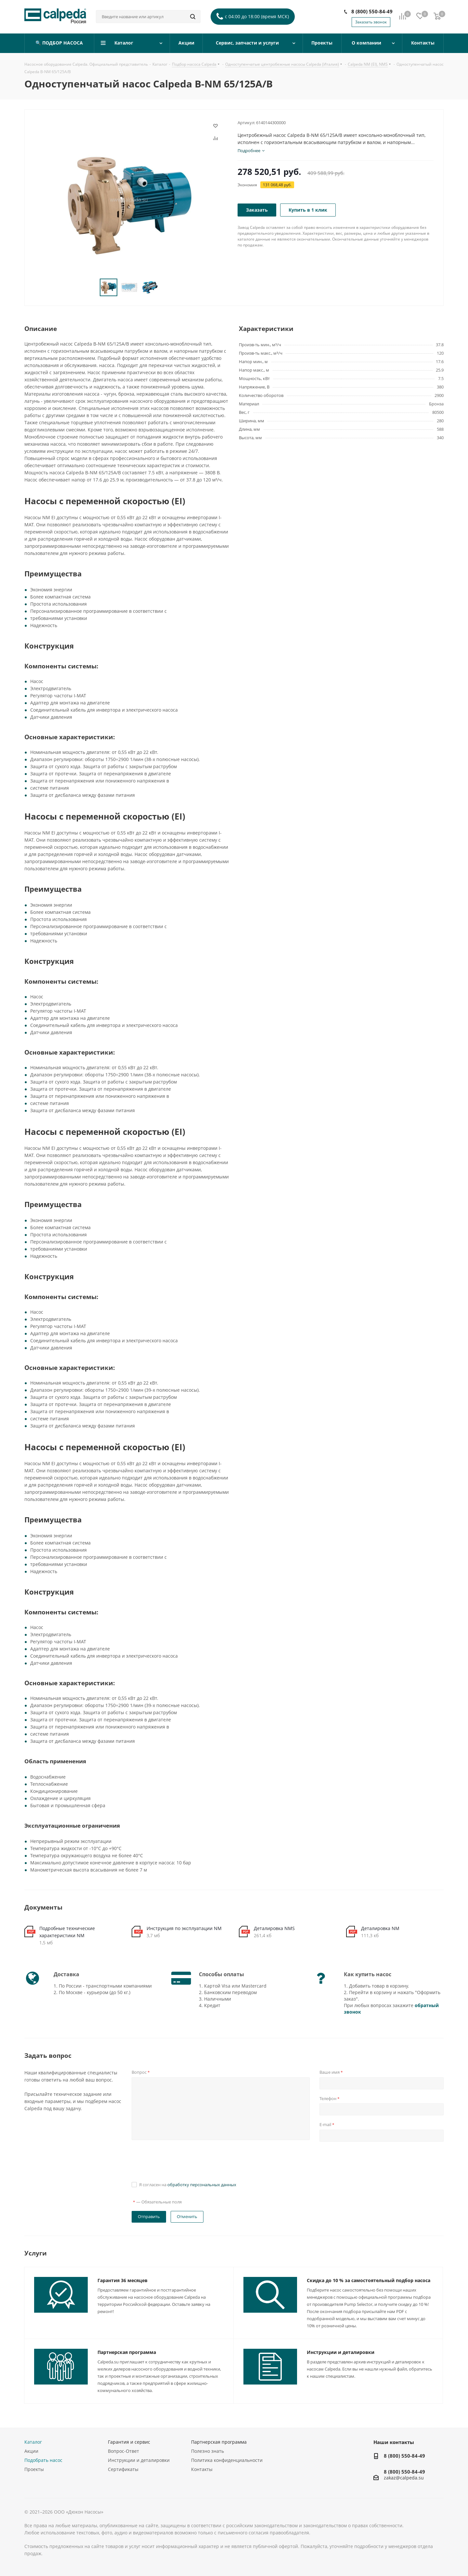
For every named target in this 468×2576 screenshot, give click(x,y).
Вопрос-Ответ (123, 2451)
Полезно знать (207, 2451)
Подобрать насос (43, 2460)
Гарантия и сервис (129, 2442)
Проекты (34, 2469)
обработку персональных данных (201, 2185)
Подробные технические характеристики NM (67, 1932)
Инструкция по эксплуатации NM (184, 1928)
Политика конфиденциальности (227, 2460)
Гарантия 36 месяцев (123, 2280)
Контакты (202, 2469)
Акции (31, 2451)
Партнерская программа (127, 2352)
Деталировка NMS (274, 1928)
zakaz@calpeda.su (404, 2478)
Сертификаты (123, 2469)
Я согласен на (187, 2185)
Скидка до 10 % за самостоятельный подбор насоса (368, 2280)
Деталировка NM (380, 1928)
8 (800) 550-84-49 (372, 11)
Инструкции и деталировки (340, 2352)
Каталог (33, 2442)
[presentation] (181, 2160)
